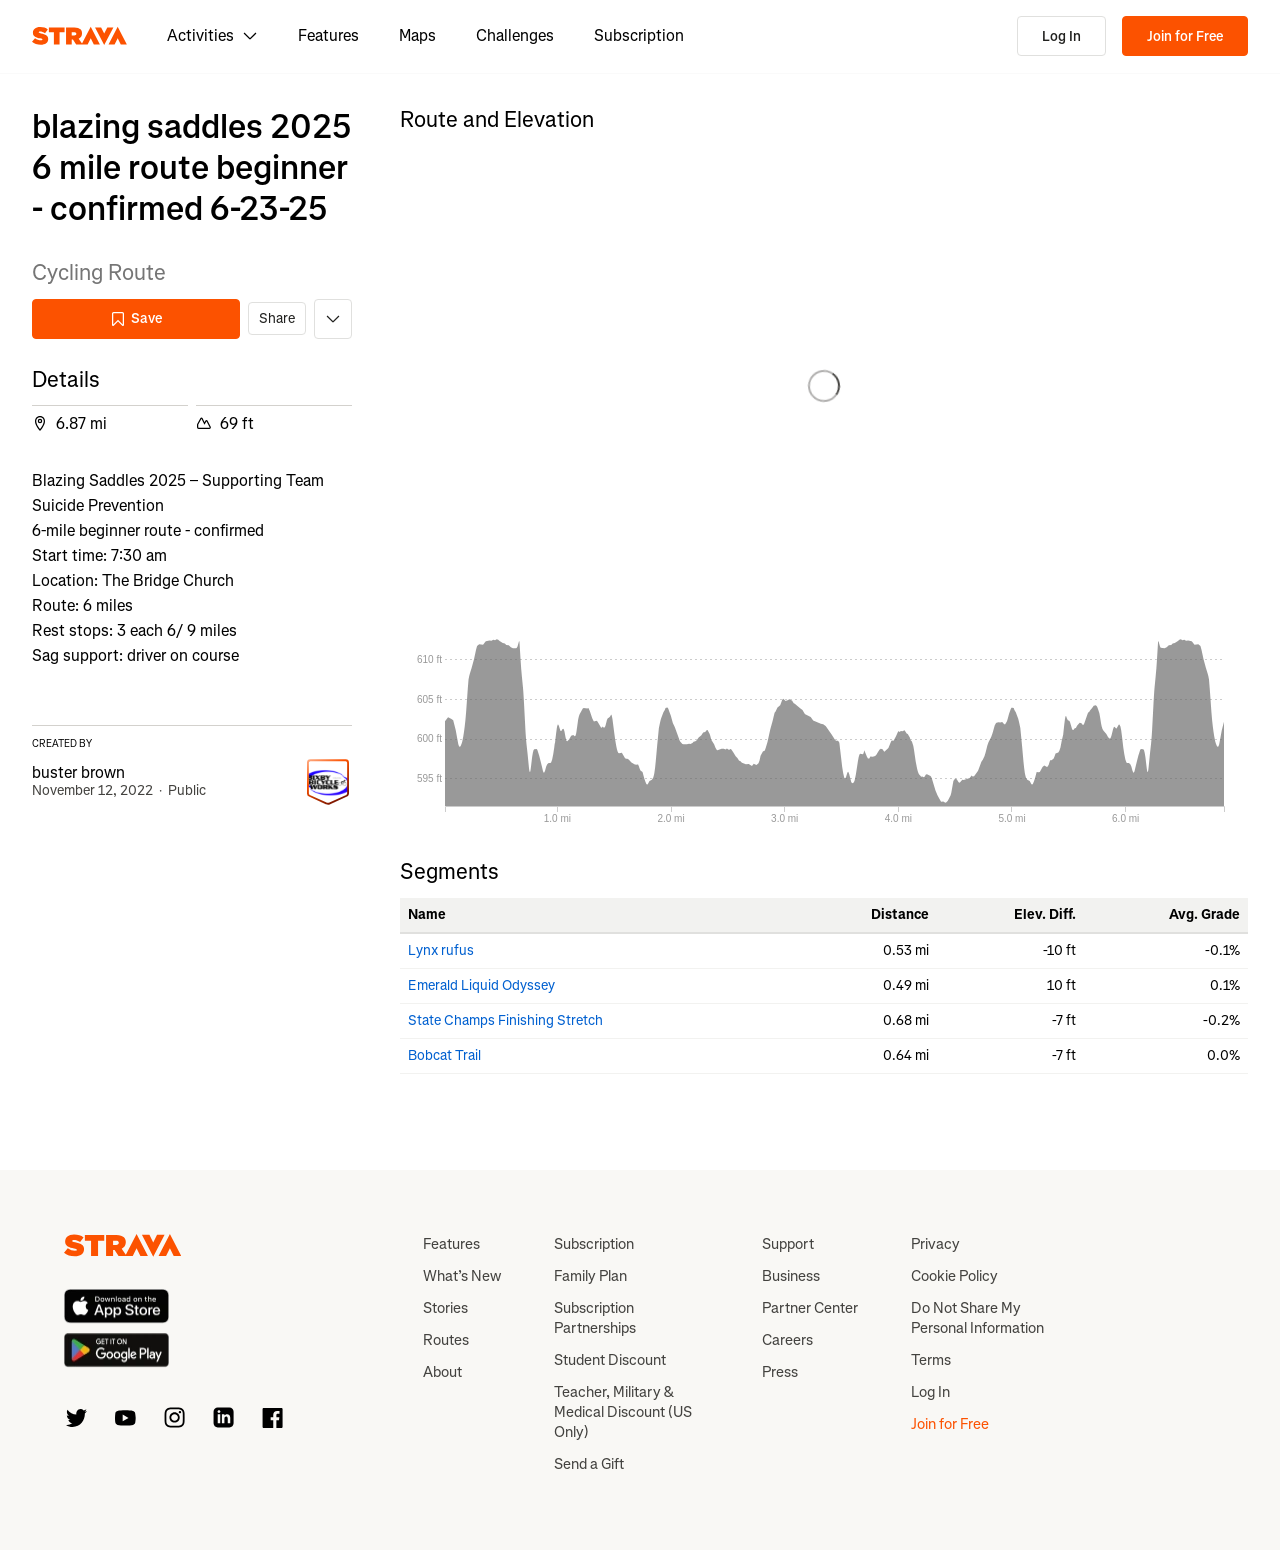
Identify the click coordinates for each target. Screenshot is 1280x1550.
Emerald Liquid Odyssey (481, 985)
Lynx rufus (441, 950)
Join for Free (1185, 36)
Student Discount (610, 1360)
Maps (417, 35)
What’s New (462, 1276)
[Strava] (79, 36)
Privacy (935, 1244)
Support (788, 1244)
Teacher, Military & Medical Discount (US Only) (623, 1412)
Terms (931, 1360)
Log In (1061, 36)
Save (136, 318)
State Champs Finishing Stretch (505, 1020)
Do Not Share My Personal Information (977, 1318)
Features (328, 35)
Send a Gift (589, 1464)
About (442, 1372)
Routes (446, 1340)
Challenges (515, 35)
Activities (212, 35)
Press (780, 1372)
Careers (787, 1340)
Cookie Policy (954, 1276)
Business (791, 1276)
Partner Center (810, 1308)
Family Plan (590, 1276)
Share (277, 318)
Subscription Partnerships (595, 1318)
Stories (445, 1308)
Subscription (639, 35)
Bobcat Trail (444, 1055)
